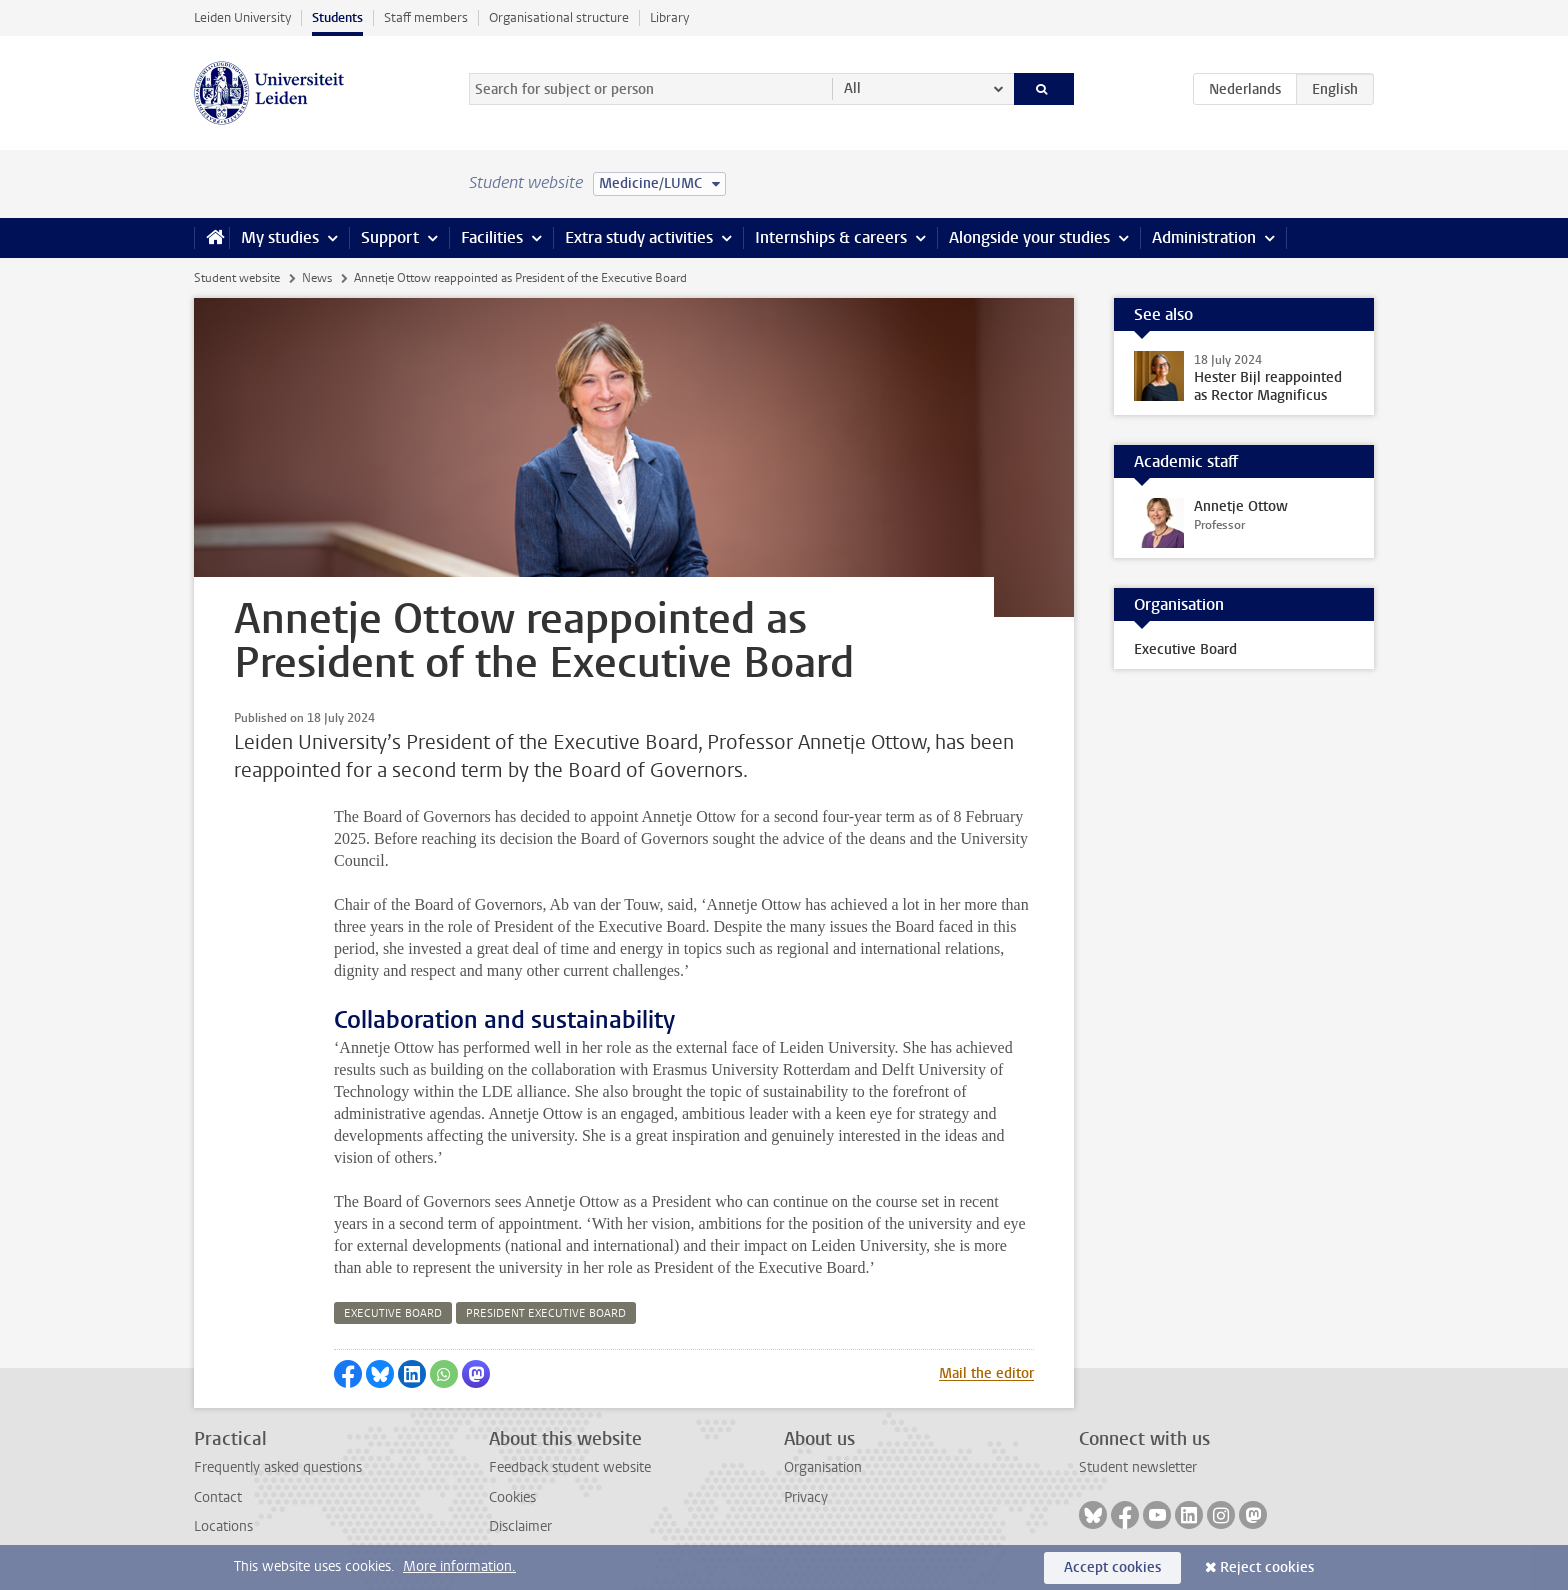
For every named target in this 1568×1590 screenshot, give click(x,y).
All (852, 88)
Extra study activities (639, 237)
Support (390, 237)
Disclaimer (520, 1526)
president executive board (546, 1313)
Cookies (512, 1497)
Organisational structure (559, 17)
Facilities (492, 237)
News (317, 278)
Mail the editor (986, 1373)
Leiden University (242, 17)
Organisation (823, 1467)
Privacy (806, 1497)
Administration (1204, 237)
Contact (218, 1497)
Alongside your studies (1029, 237)
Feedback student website (570, 1467)
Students (337, 17)
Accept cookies (1112, 1567)
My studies (280, 237)
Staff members (426, 17)
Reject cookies (1267, 1567)
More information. (459, 1566)
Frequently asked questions (278, 1467)
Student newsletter (1138, 1467)
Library (669, 17)
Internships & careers (831, 237)
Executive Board (1185, 649)
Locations (223, 1526)
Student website (237, 278)
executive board (393, 1313)
